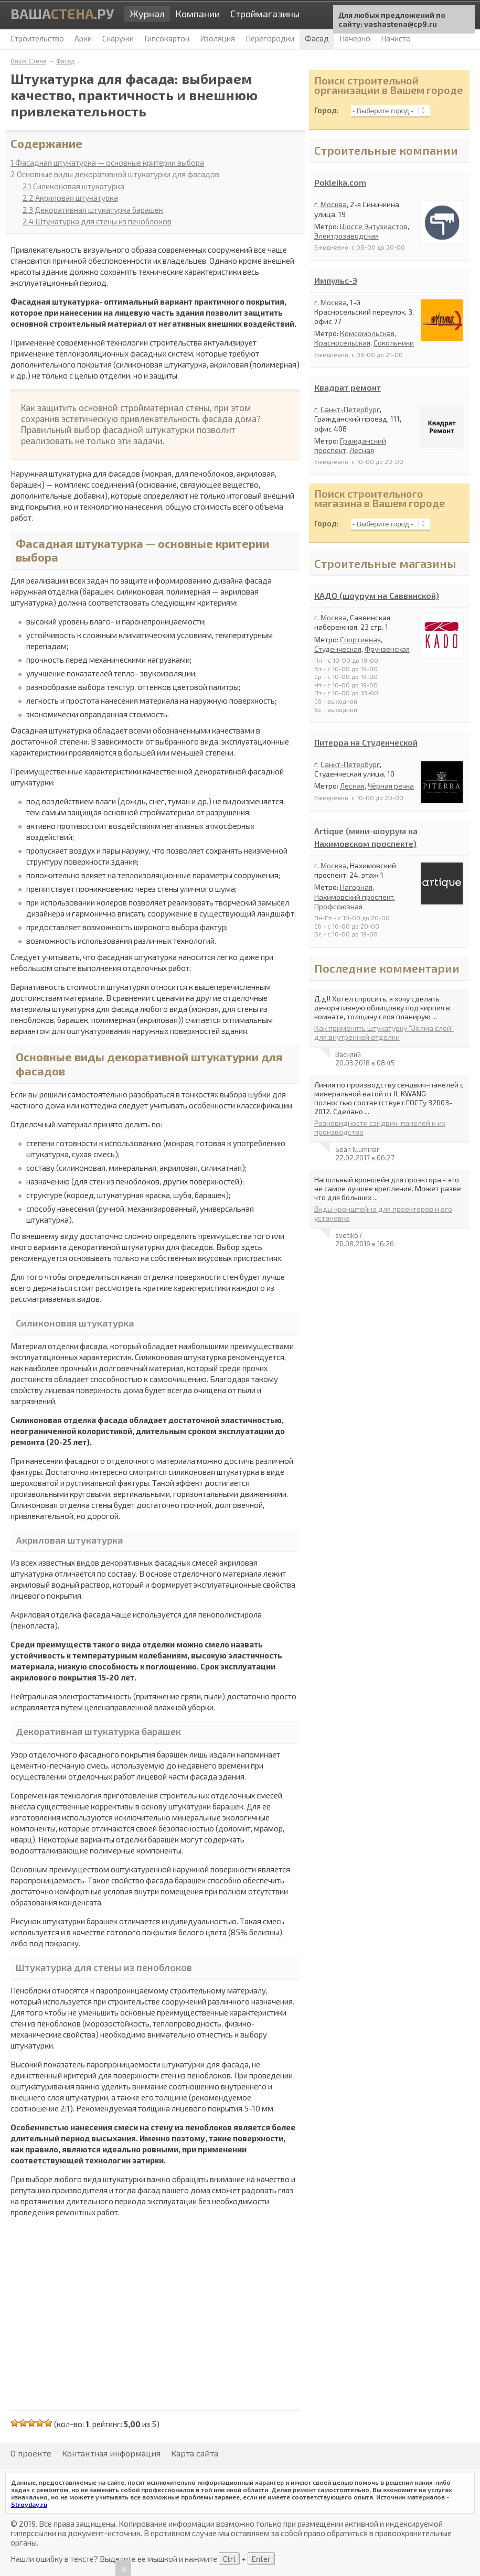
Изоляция (217, 38)
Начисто (396, 38)
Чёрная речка (391, 785)
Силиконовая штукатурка (73, 186)
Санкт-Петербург (350, 409)
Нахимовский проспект (354, 896)
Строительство (37, 38)
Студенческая (337, 648)
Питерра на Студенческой (366, 742)
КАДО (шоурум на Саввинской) (376, 595)
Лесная (361, 450)
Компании (197, 13)
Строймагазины (265, 13)
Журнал (147, 13)
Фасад (65, 61)
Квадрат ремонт (347, 387)
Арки (83, 38)
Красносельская (342, 342)
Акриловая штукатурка (70, 197)
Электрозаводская (346, 235)
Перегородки (270, 38)
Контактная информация (111, 2453)
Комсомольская (367, 333)
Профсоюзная (338, 906)
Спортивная (360, 639)
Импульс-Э (335, 280)
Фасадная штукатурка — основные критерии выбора (107, 162)
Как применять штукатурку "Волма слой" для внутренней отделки (384, 1032)
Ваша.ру (62, 13)
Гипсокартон (166, 38)
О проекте (30, 2453)
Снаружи (118, 38)
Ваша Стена (28, 61)
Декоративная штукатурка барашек (93, 209)
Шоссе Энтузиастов (374, 226)
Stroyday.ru (29, 2504)
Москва (334, 204)
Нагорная (356, 886)
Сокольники (394, 342)
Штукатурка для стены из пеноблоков (97, 221)
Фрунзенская (387, 648)
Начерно (354, 38)
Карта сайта (194, 2453)
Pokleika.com (340, 182)
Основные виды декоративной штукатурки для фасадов (114, 174)
